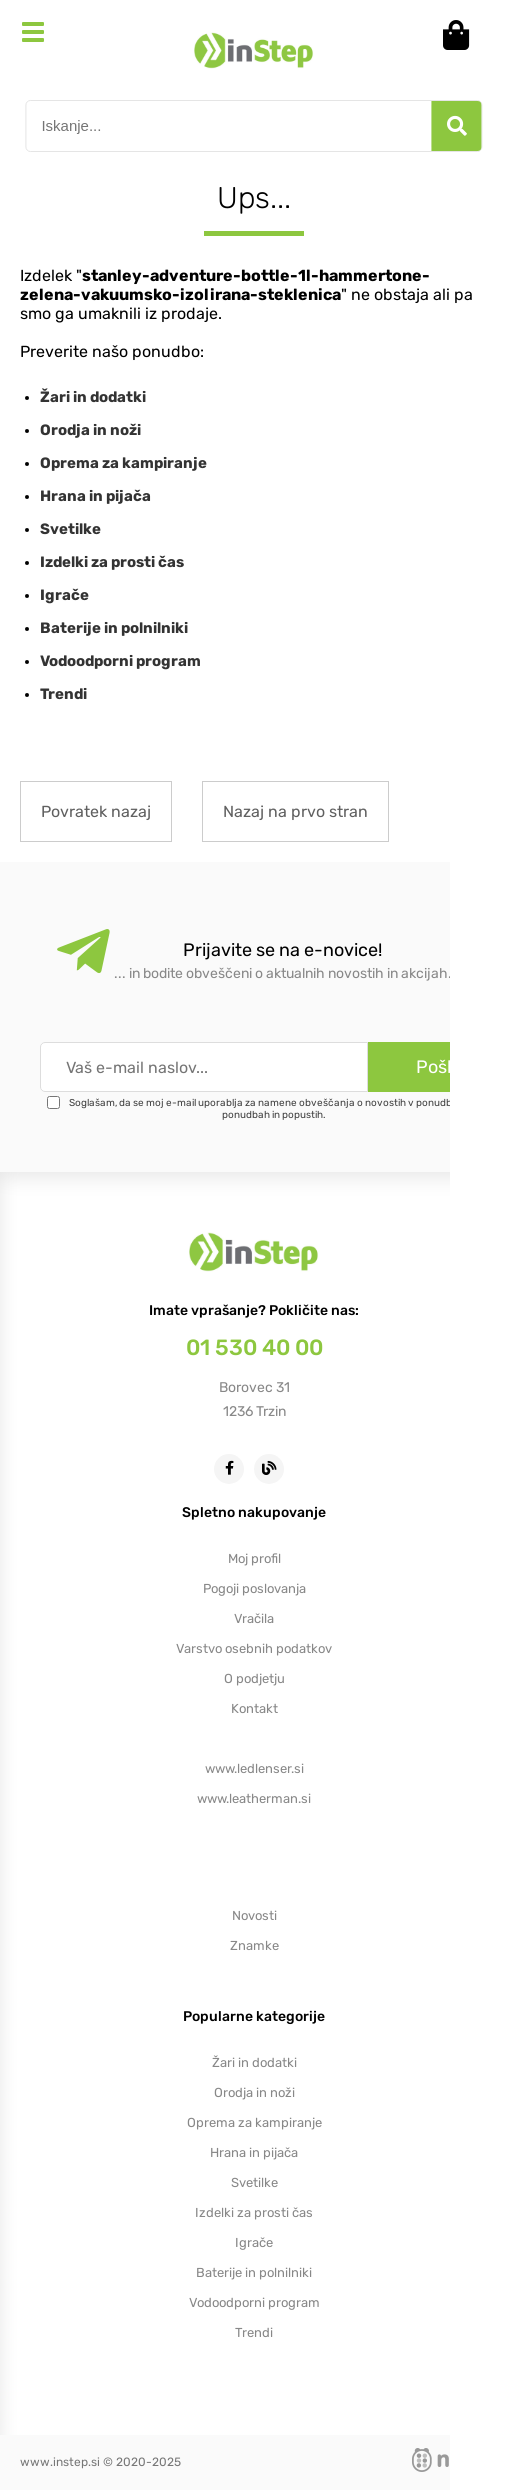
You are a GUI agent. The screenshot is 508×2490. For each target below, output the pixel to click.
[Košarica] (463, 35)
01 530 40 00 (254, 1347)
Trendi (63, 694)
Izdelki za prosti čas (112, 562)
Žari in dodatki (93, 397)
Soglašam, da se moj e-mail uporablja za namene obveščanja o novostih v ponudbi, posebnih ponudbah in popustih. (285, 1109)
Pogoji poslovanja (254, 1588)
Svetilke (70, 529)
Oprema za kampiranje (123, 463)
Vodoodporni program (120, 661)
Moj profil (254, 1558)
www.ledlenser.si (254, 1768)
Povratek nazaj (96, 811)
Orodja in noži (90, 430)
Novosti (254, 1915)
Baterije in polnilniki (114, 628)
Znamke (254, 1945)
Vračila (254, 1618)
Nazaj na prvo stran (295, 811)
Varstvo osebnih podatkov (254, 1648)
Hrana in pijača (95, 496)
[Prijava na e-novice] (438, 1067)
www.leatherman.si (254, 1798)
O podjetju (254, 1678)
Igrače (64, 595)
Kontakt (254, 1708)
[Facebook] (234, 1467)
